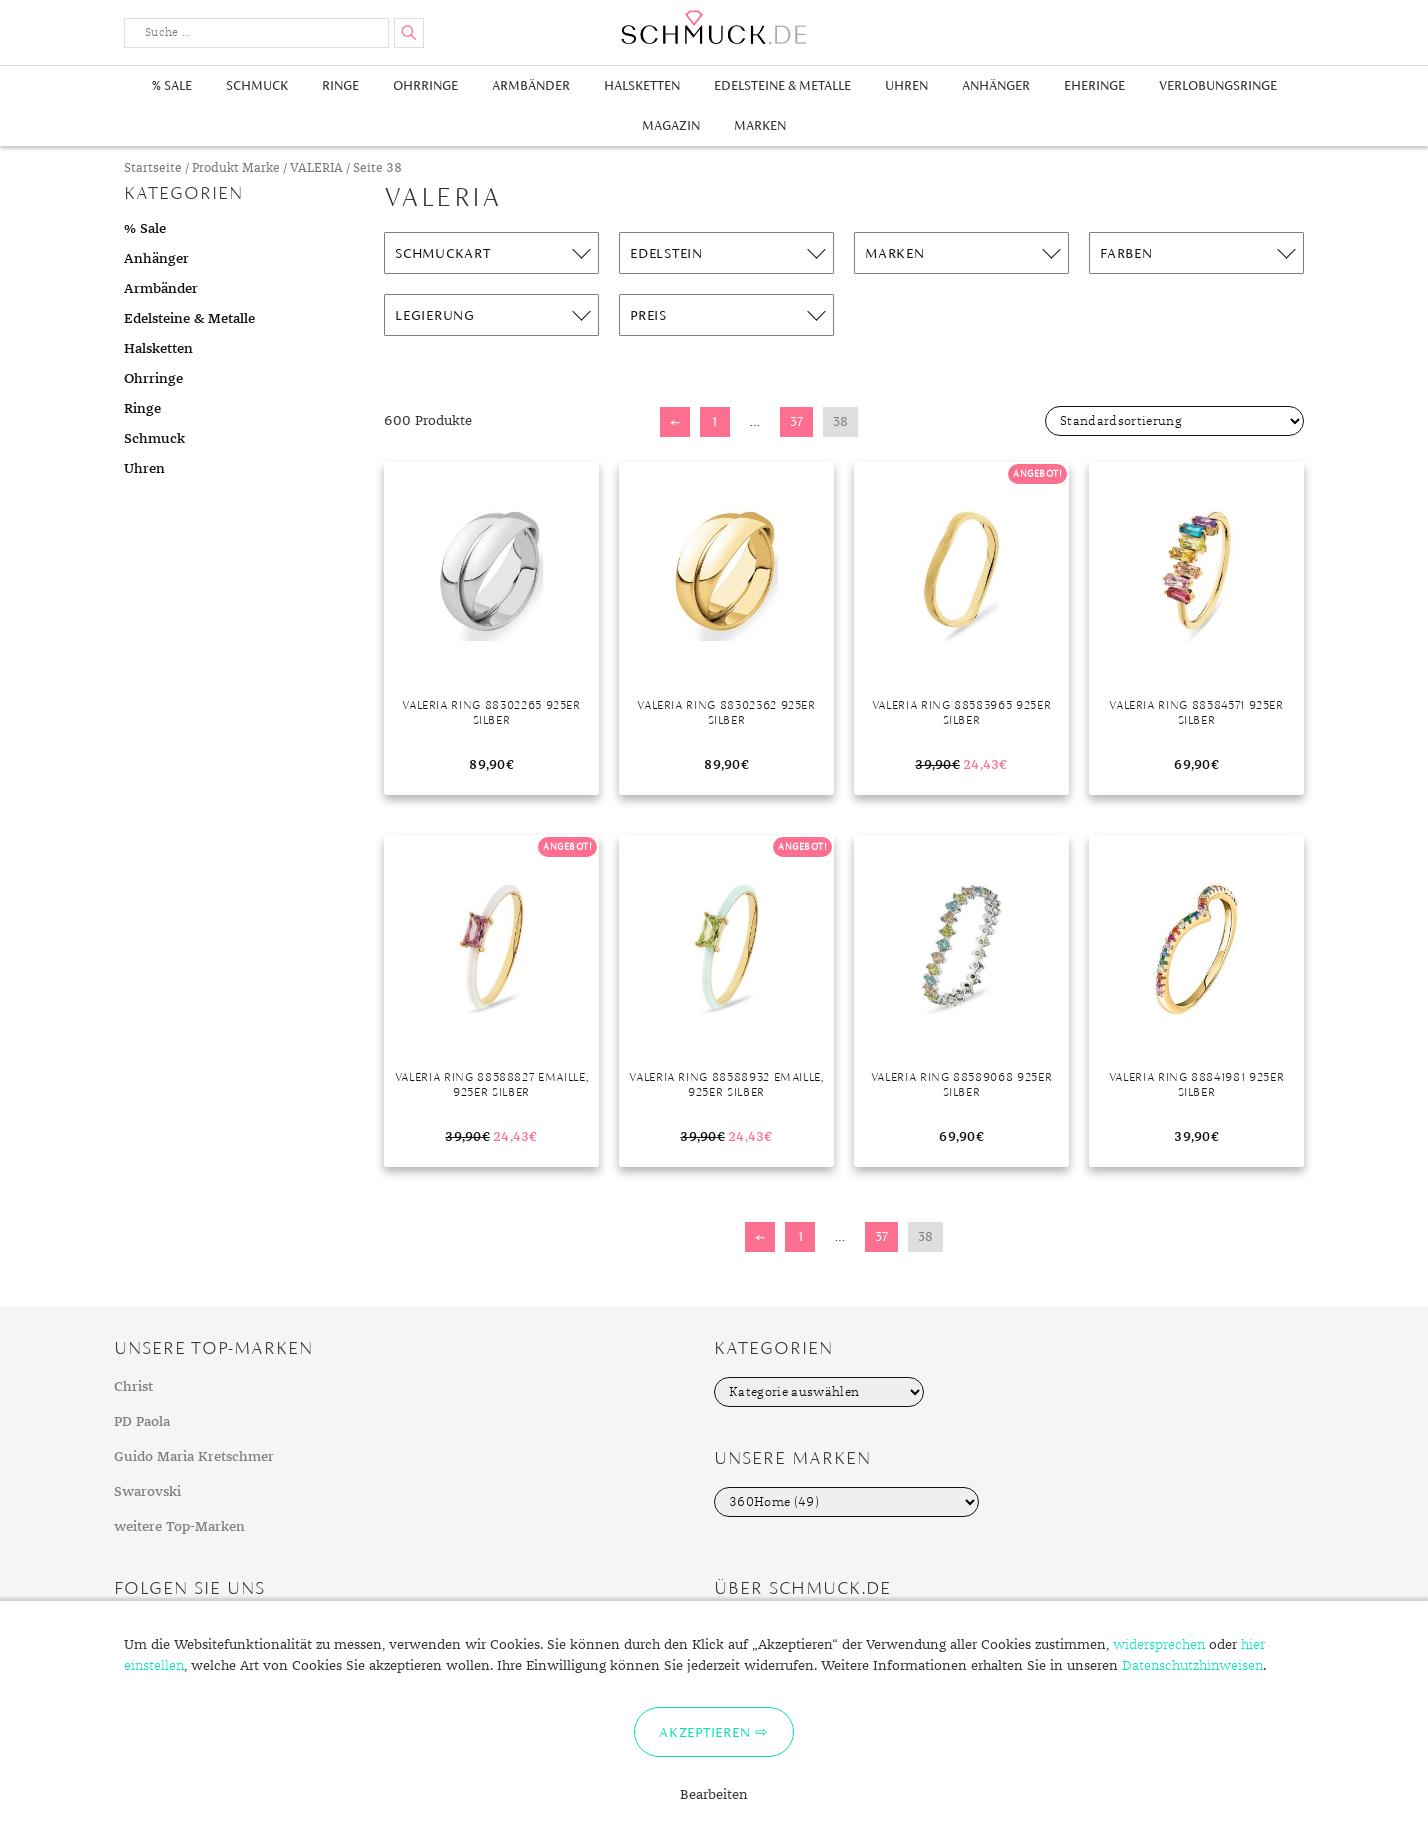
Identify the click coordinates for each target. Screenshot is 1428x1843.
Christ (133, 1387)
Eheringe (1094, 85)
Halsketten (642, 85)
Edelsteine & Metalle (782, 85)
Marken (760, 125)
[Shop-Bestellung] (1174, 421)
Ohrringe (425, 85)
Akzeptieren (704, 1732)
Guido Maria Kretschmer (194, 1457)
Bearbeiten (714, 1795)
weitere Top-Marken (179, 1527)
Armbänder (531, 85)
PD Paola (142, 1422)
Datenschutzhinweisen (1192, 1666)
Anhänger (996, 85)
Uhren (906, 85)
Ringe (340, 85)
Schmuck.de (714, 27)
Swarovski (147, 1492)
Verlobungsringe (1218, 85)
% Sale (172, 85)
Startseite (153, 168)
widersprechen (1159, 1645)
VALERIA (316, 168)
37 (796, 421)
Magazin (671, 125)
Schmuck (257, 85)
